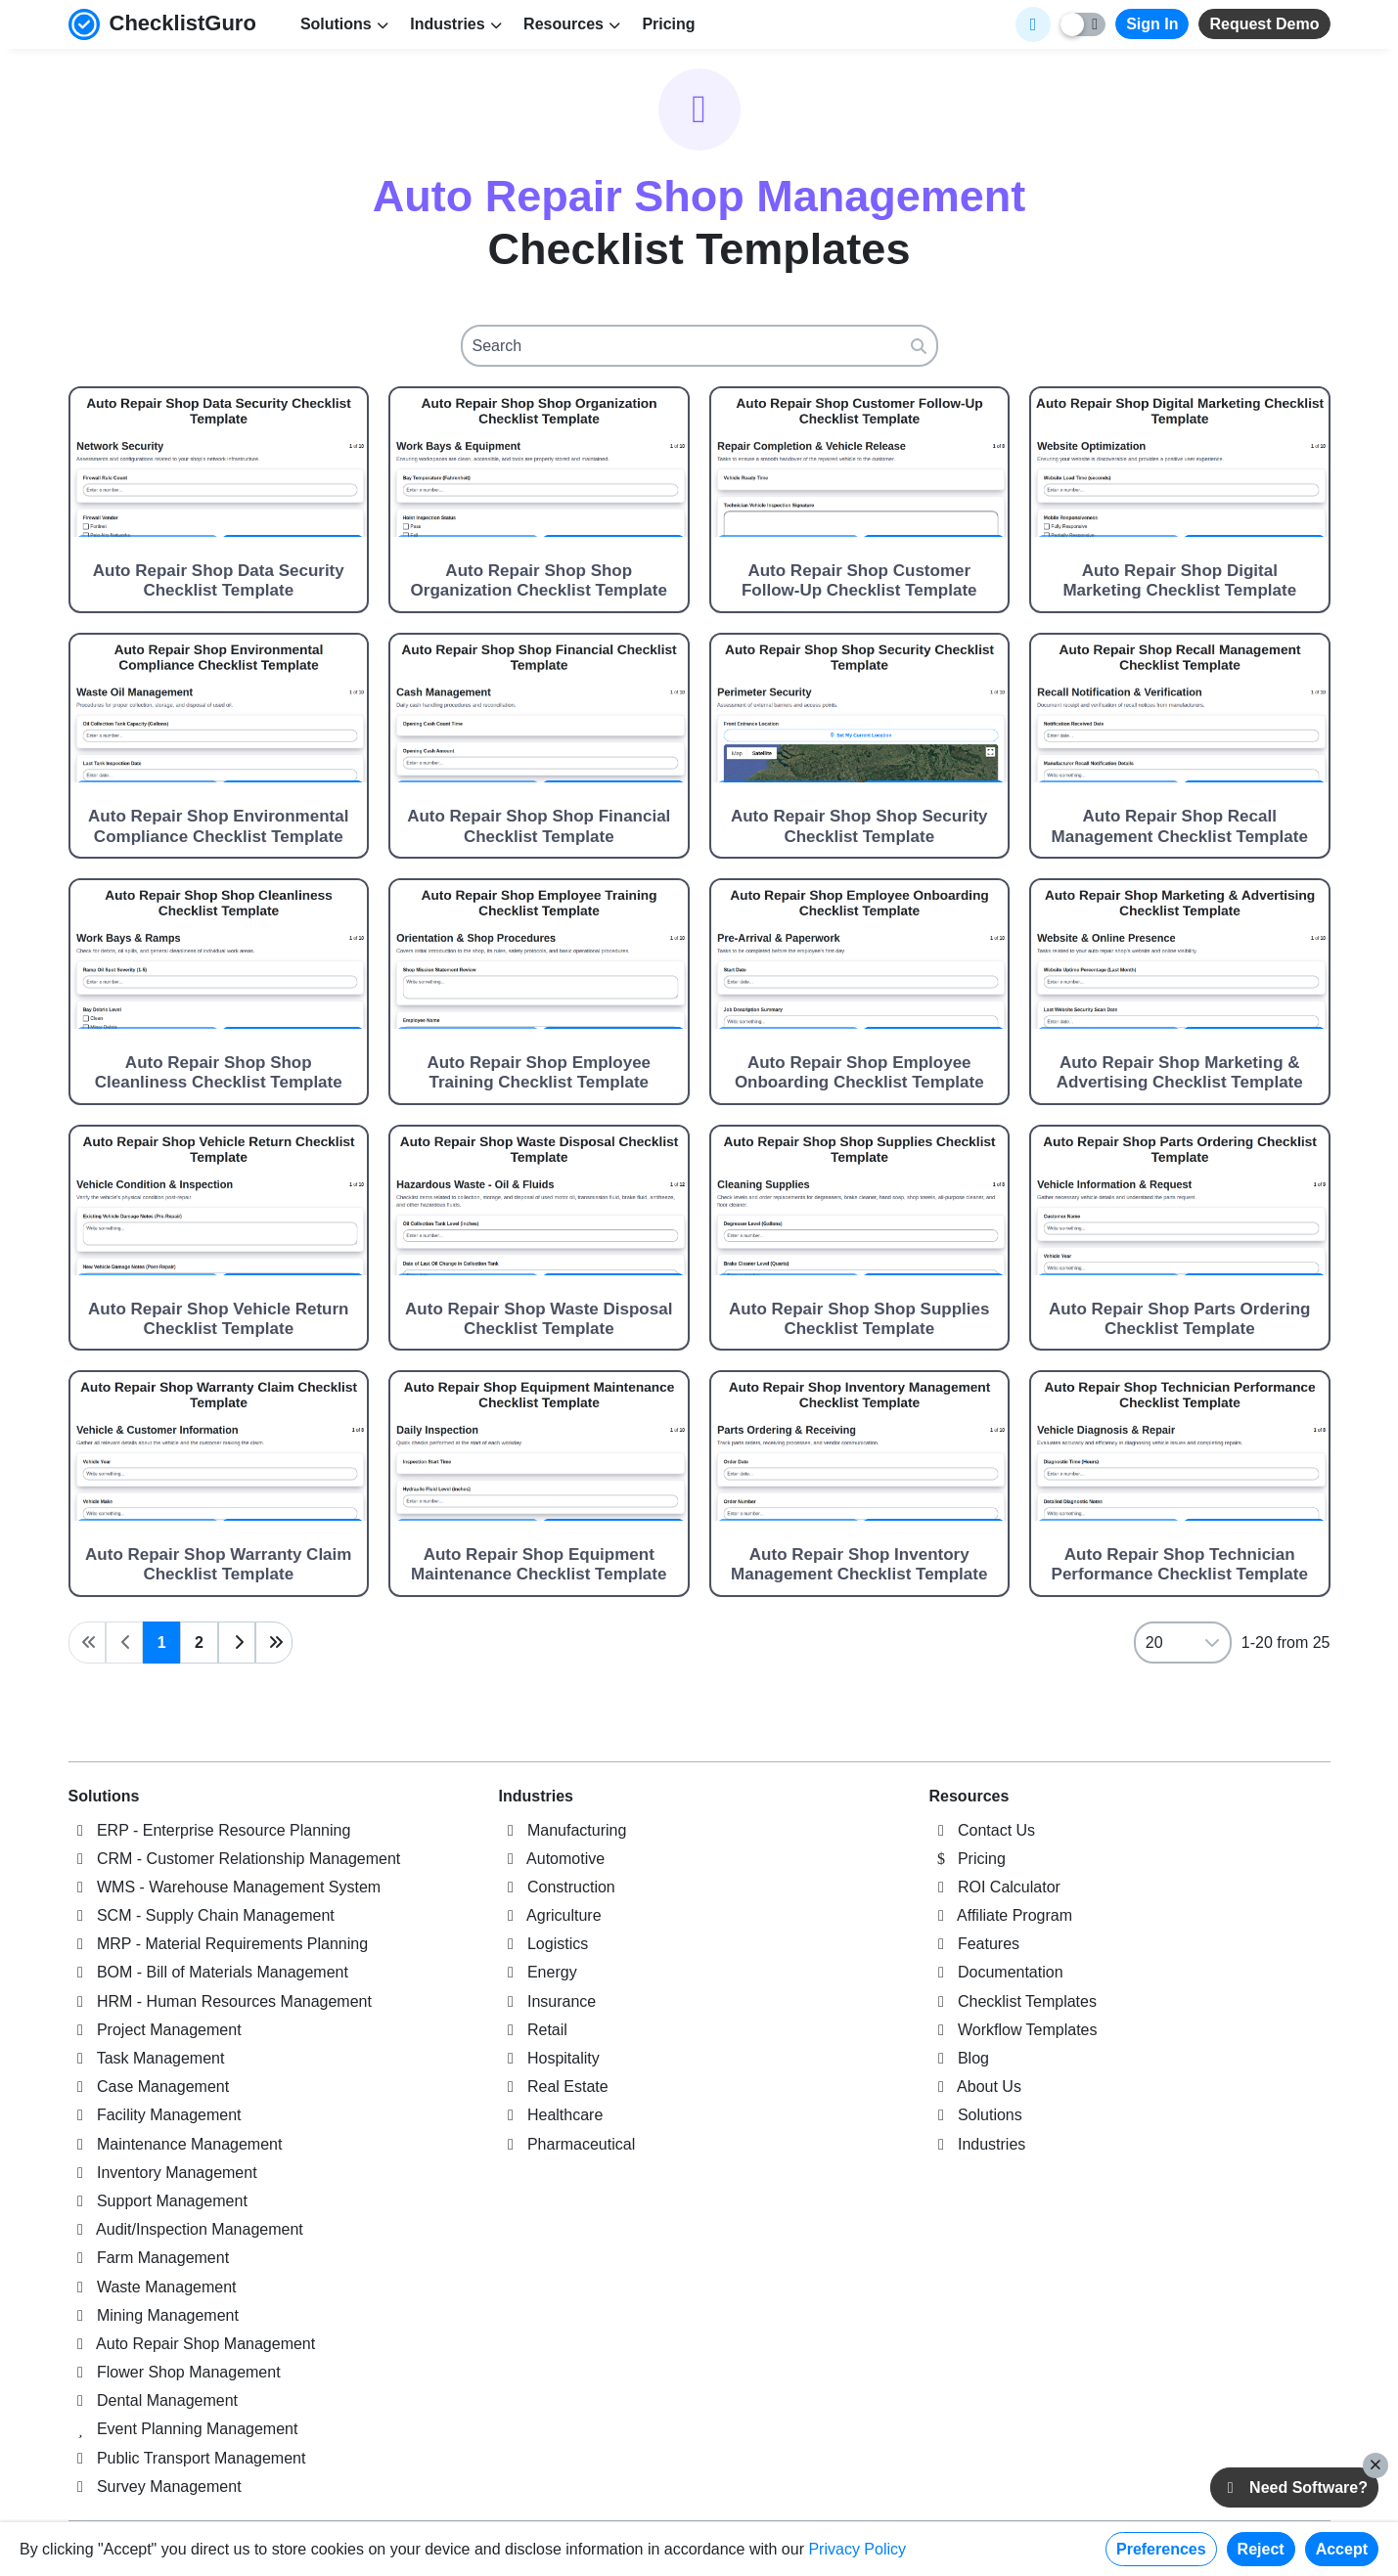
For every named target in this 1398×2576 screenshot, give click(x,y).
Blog (959, 2058)
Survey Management (155, 2486)
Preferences (1161, 2549)
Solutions (104, 1796)
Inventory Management (162, 2172)
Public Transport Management (187, 2458)
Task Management (146, 2058)
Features (974, 1943)
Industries (536, 1796)
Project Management (155, 2029)
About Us (975, 2086)
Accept (1342, 2549)
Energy (538, 1972)
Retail (533, 2029)
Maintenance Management (175, 2144)
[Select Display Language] (1033, 24)
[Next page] (236, 1642)
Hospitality (549, 2058)
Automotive (552, 1858)
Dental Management (153, 2400)
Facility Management (155, 2115)
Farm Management (149, 2257)
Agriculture (550, 1915)
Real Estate (554, 2086)
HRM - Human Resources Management (220, 2001)
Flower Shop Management (174, 2372)
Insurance (548, 2001)
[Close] (1375, 2465)
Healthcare (551, 2115)
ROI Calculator (994, 1887)
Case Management (149, 2086)
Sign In (1152, 24)
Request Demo (1264, 24)
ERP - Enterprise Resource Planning (209, 1830)
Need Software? (1294, 2487)
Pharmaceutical (567, 2144)
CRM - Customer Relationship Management (234, 1858)
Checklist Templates (1013, 2001)
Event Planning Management (183, 2429)
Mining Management (153, 2315)
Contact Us (982, 1830)
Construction (557, 1887)
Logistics (544, 1943)
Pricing (668, 24)
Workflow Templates (1013, 2029)
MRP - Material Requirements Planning (218, 1943)
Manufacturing (563, 1830)
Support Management (158, 2201)
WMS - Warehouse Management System (225, 1887)
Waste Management (152, 2287)
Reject (1261, 2549)
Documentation (996, 1972)
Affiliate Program (1001, 1915)
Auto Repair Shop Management (192, 2343)
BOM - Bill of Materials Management (208, 1972)
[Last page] (274, 1642)
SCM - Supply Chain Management (201, 1915)
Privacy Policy (857, 2549)
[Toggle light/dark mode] (1082, 24)
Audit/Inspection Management (185, 2229)
